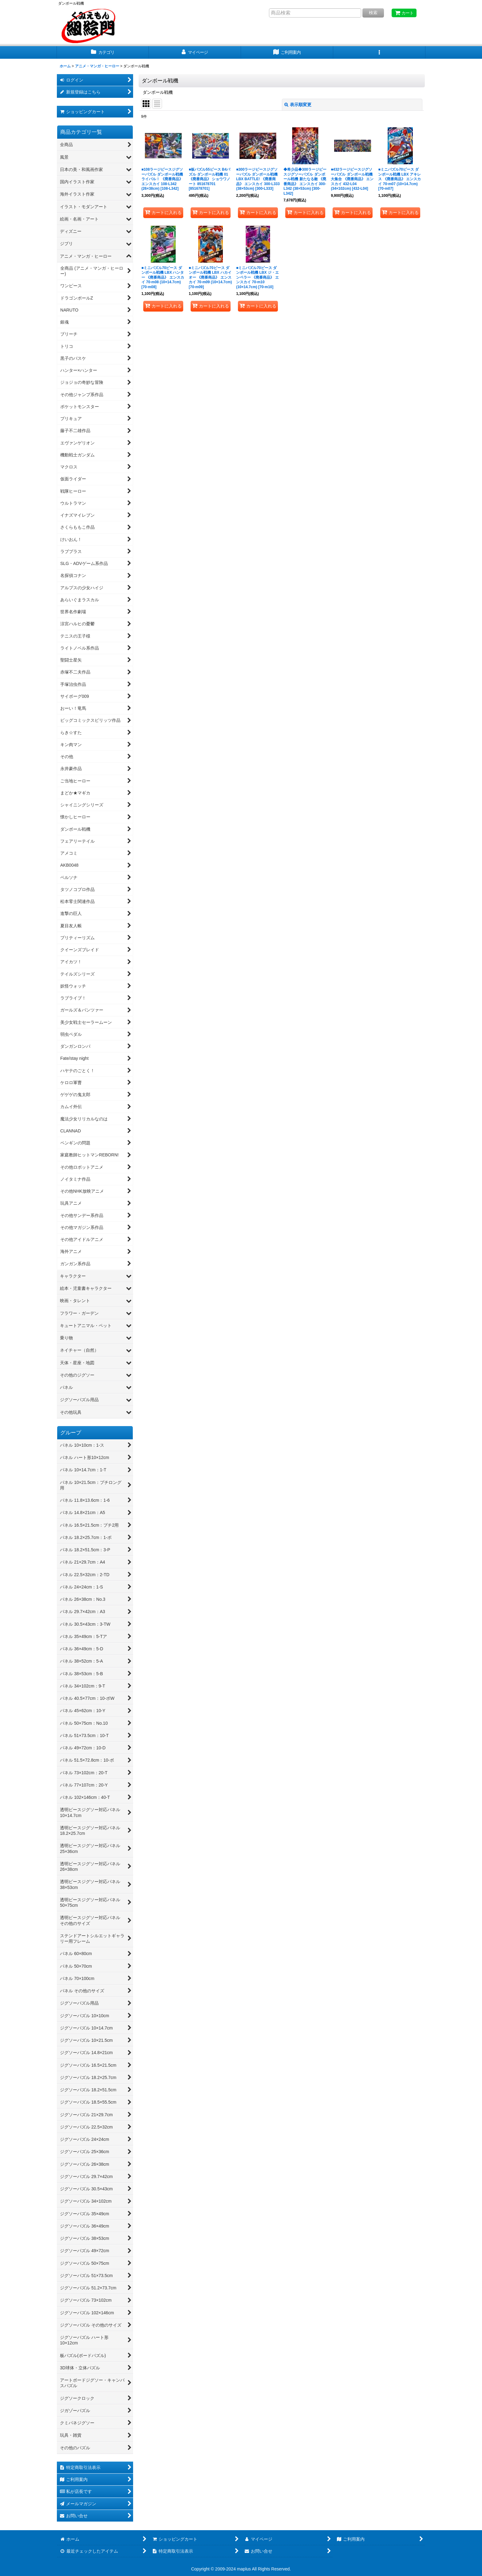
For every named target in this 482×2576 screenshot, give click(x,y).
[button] (379, 52)
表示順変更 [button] (297, 104)
